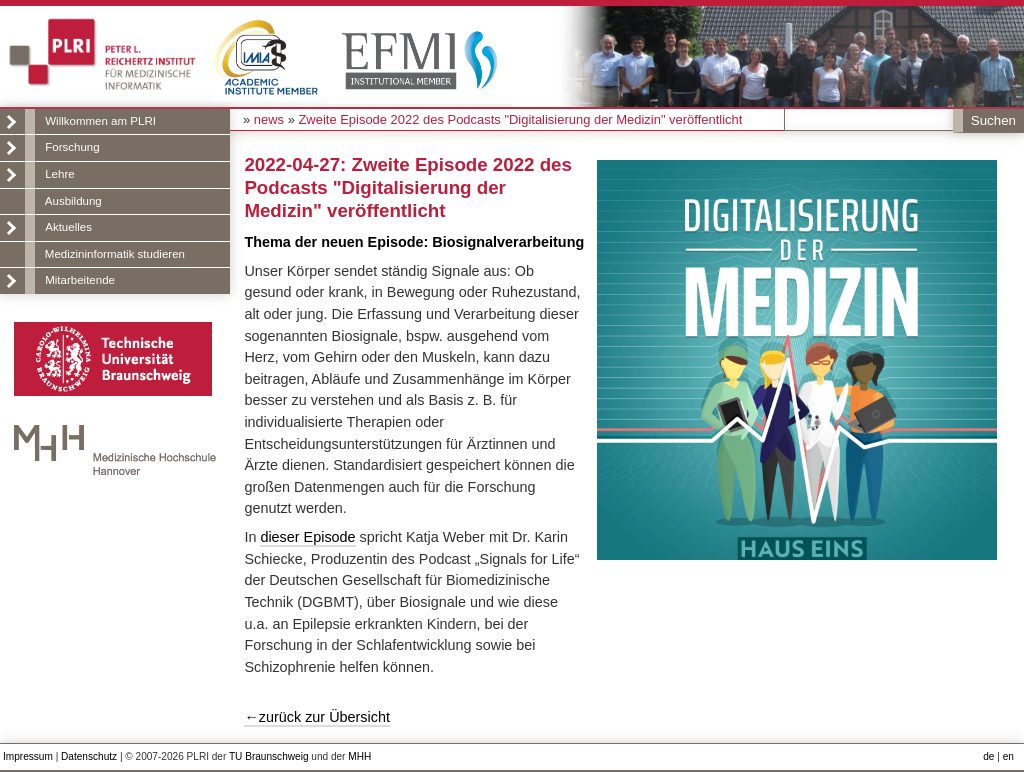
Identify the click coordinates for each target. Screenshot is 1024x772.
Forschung (72, 147)
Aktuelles (68, 227)
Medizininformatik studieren (115, 254)
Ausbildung (73, 201)
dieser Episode (307, 537)
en (1008, 756)
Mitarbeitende (80, 280)
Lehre (59, 174)
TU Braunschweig (269, 756)
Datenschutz (89, 756)
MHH (359, 756)
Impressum (28, 756)
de (988, 756)
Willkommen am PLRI (100, 121)
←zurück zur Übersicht (317, 717)
